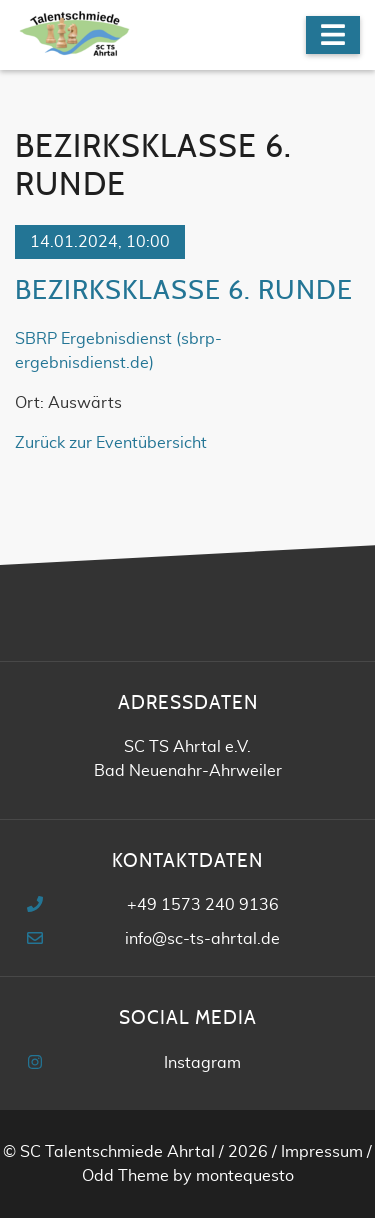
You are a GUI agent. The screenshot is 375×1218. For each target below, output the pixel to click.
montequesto (245, 1176)
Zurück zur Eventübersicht (111, 443)
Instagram (202, 1063)
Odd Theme (125, 1176)
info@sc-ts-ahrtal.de (202, 939)
